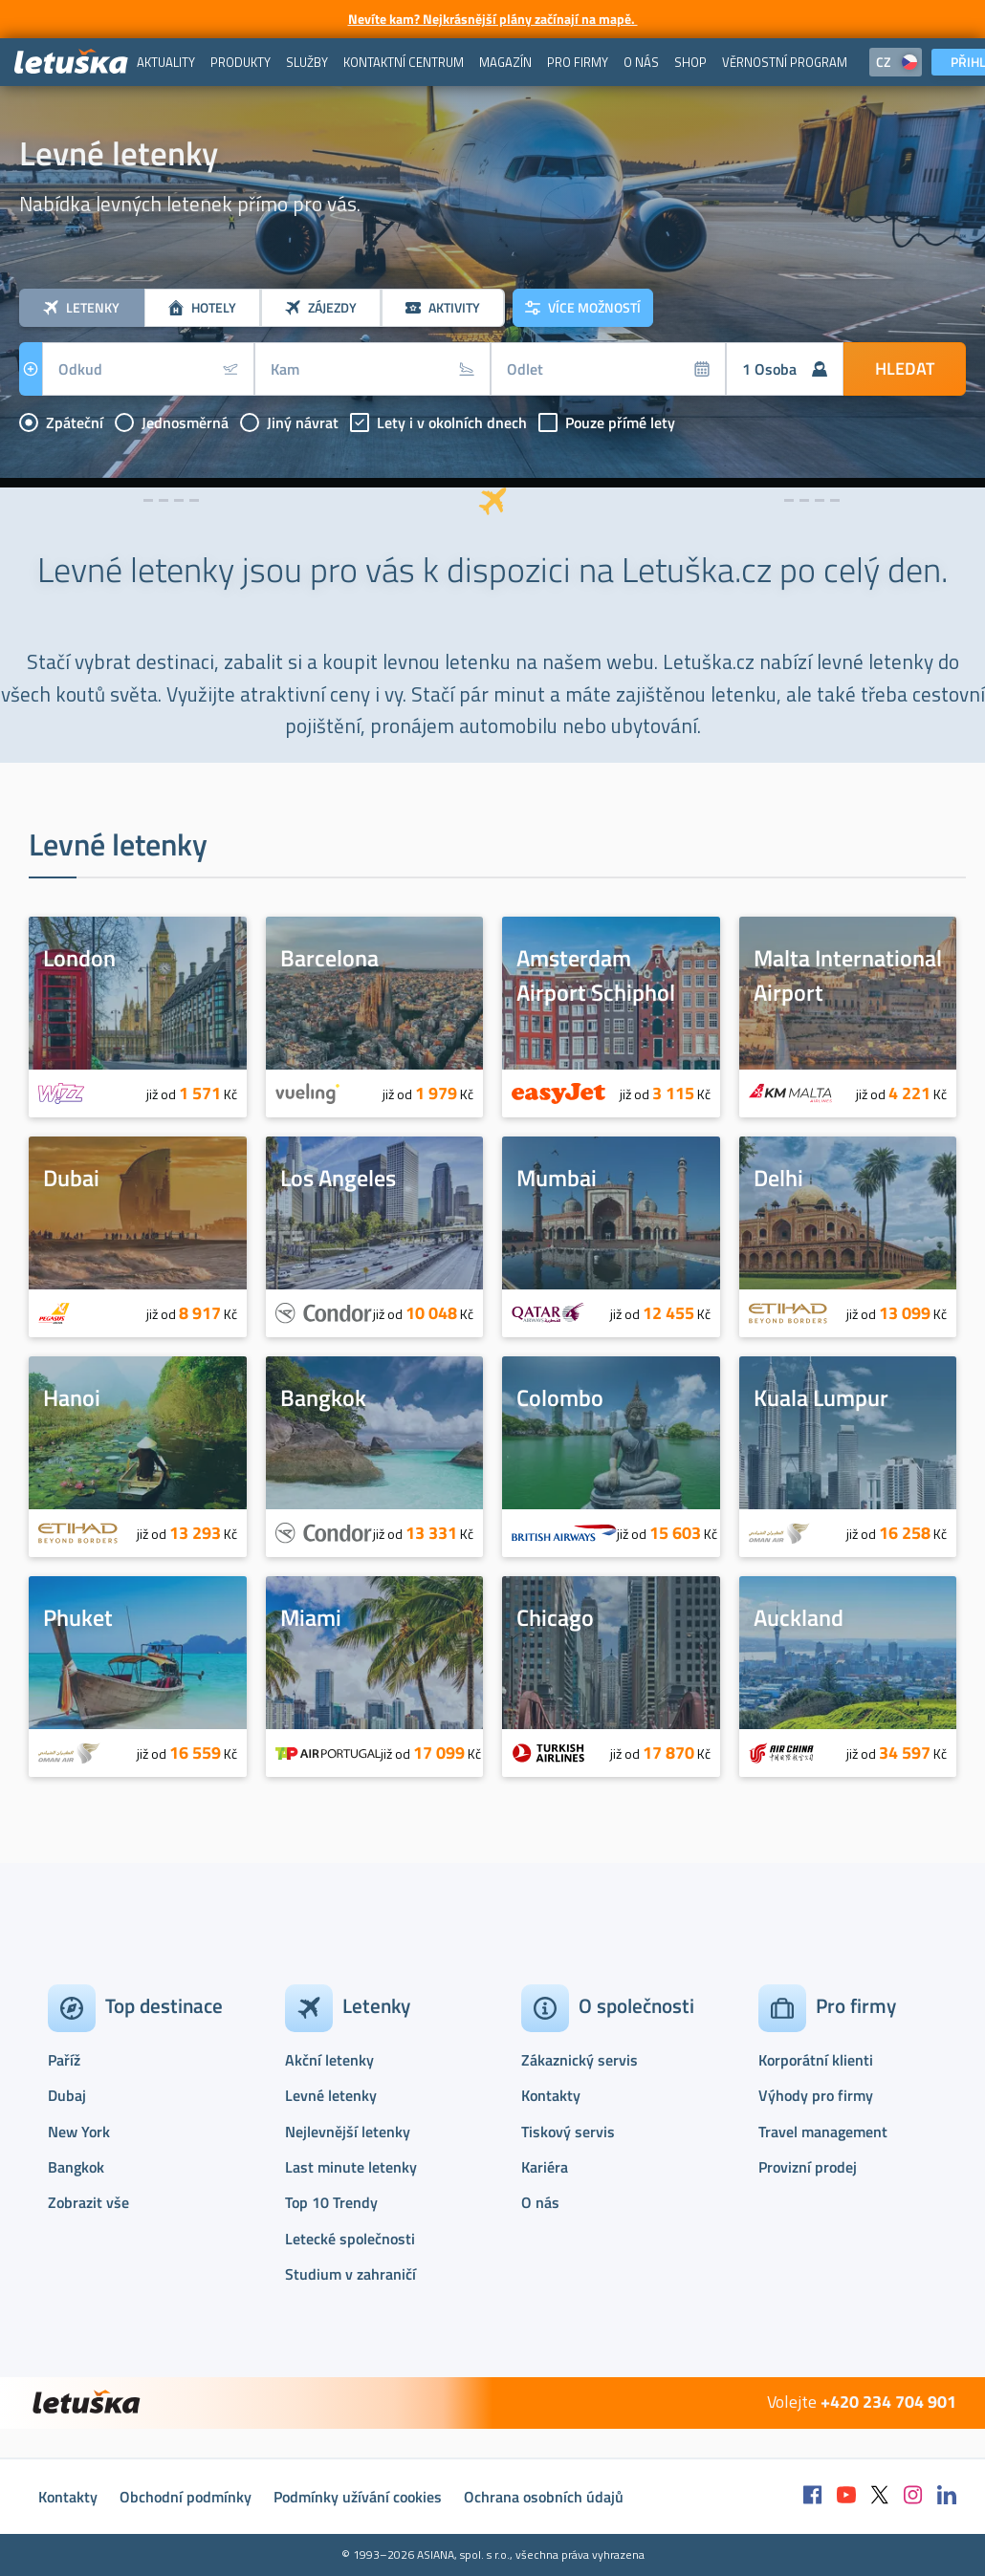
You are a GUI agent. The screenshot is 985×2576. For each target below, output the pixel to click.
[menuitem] (166, 62)
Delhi (778, 1177)
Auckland (798, 1617)
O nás (540, 2202)
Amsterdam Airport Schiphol (595, 975)
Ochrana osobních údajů (544, 2496)
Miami (310, 1617)
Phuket (78, 1617)
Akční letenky (329, 2059)
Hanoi (71, 1397)
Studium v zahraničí (350, 2273)
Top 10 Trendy (331, 2202)
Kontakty (550, 2095)
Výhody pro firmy (815, 2095)
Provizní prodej (807, 2166)
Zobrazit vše (88, 2202)
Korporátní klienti (815, 2059)
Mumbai (556, 1177)
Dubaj (67, 2095)
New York (79, 2131)
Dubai (71, 1177)
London (79, 958)
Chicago (555, 1617)
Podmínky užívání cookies (358, 2496)
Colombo (559, 1397)
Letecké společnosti (350, 2238)
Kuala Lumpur (821, 1397)
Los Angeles (338, 1177)
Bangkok (323, 1397)
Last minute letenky (351, 2166)
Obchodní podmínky (186, 2496)
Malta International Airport (848, 975)
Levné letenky (331, 2095)
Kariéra (544, 2166)
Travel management (822, 2131)
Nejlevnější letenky (347, 2131)
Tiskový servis (568, 2131)
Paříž (64, 2059)
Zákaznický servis (579, 2059)
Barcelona (329, 958)
